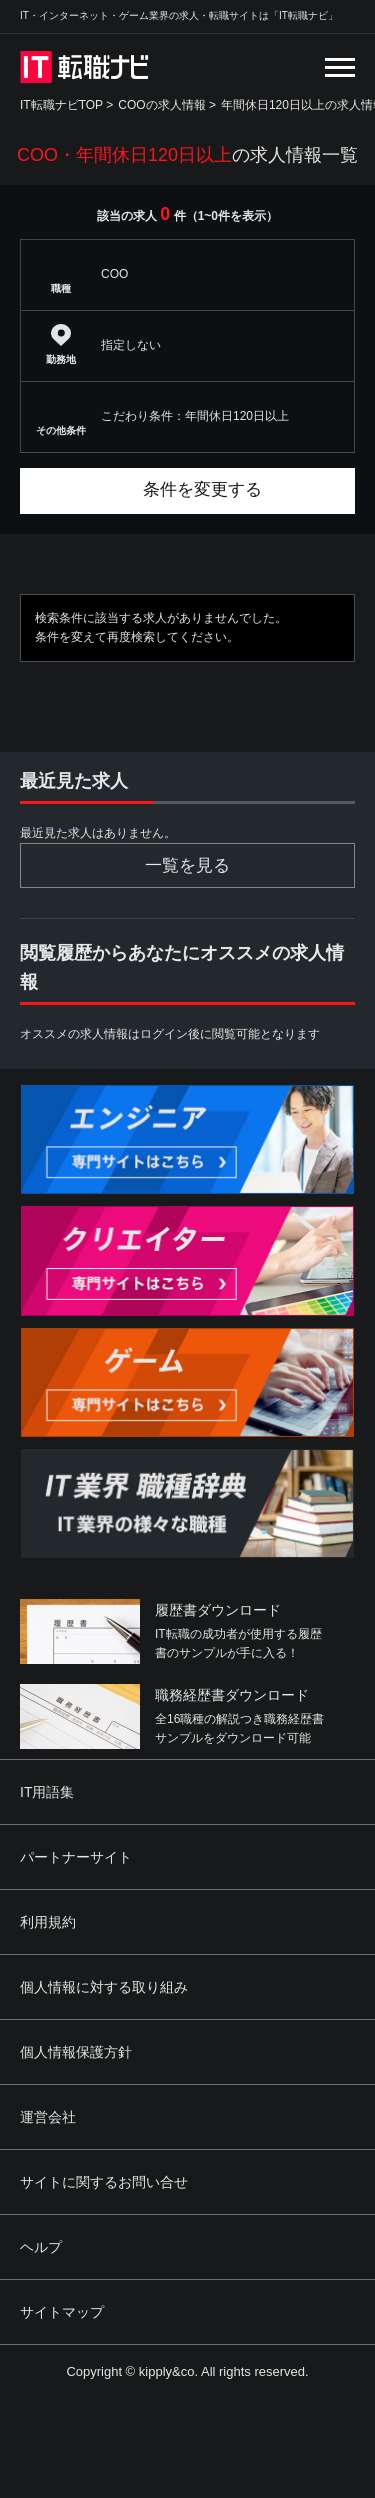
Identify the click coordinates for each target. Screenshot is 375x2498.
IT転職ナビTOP (61, 105)
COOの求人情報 (161, 105)
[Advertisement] (187, 2392)
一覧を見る (187, 865)
